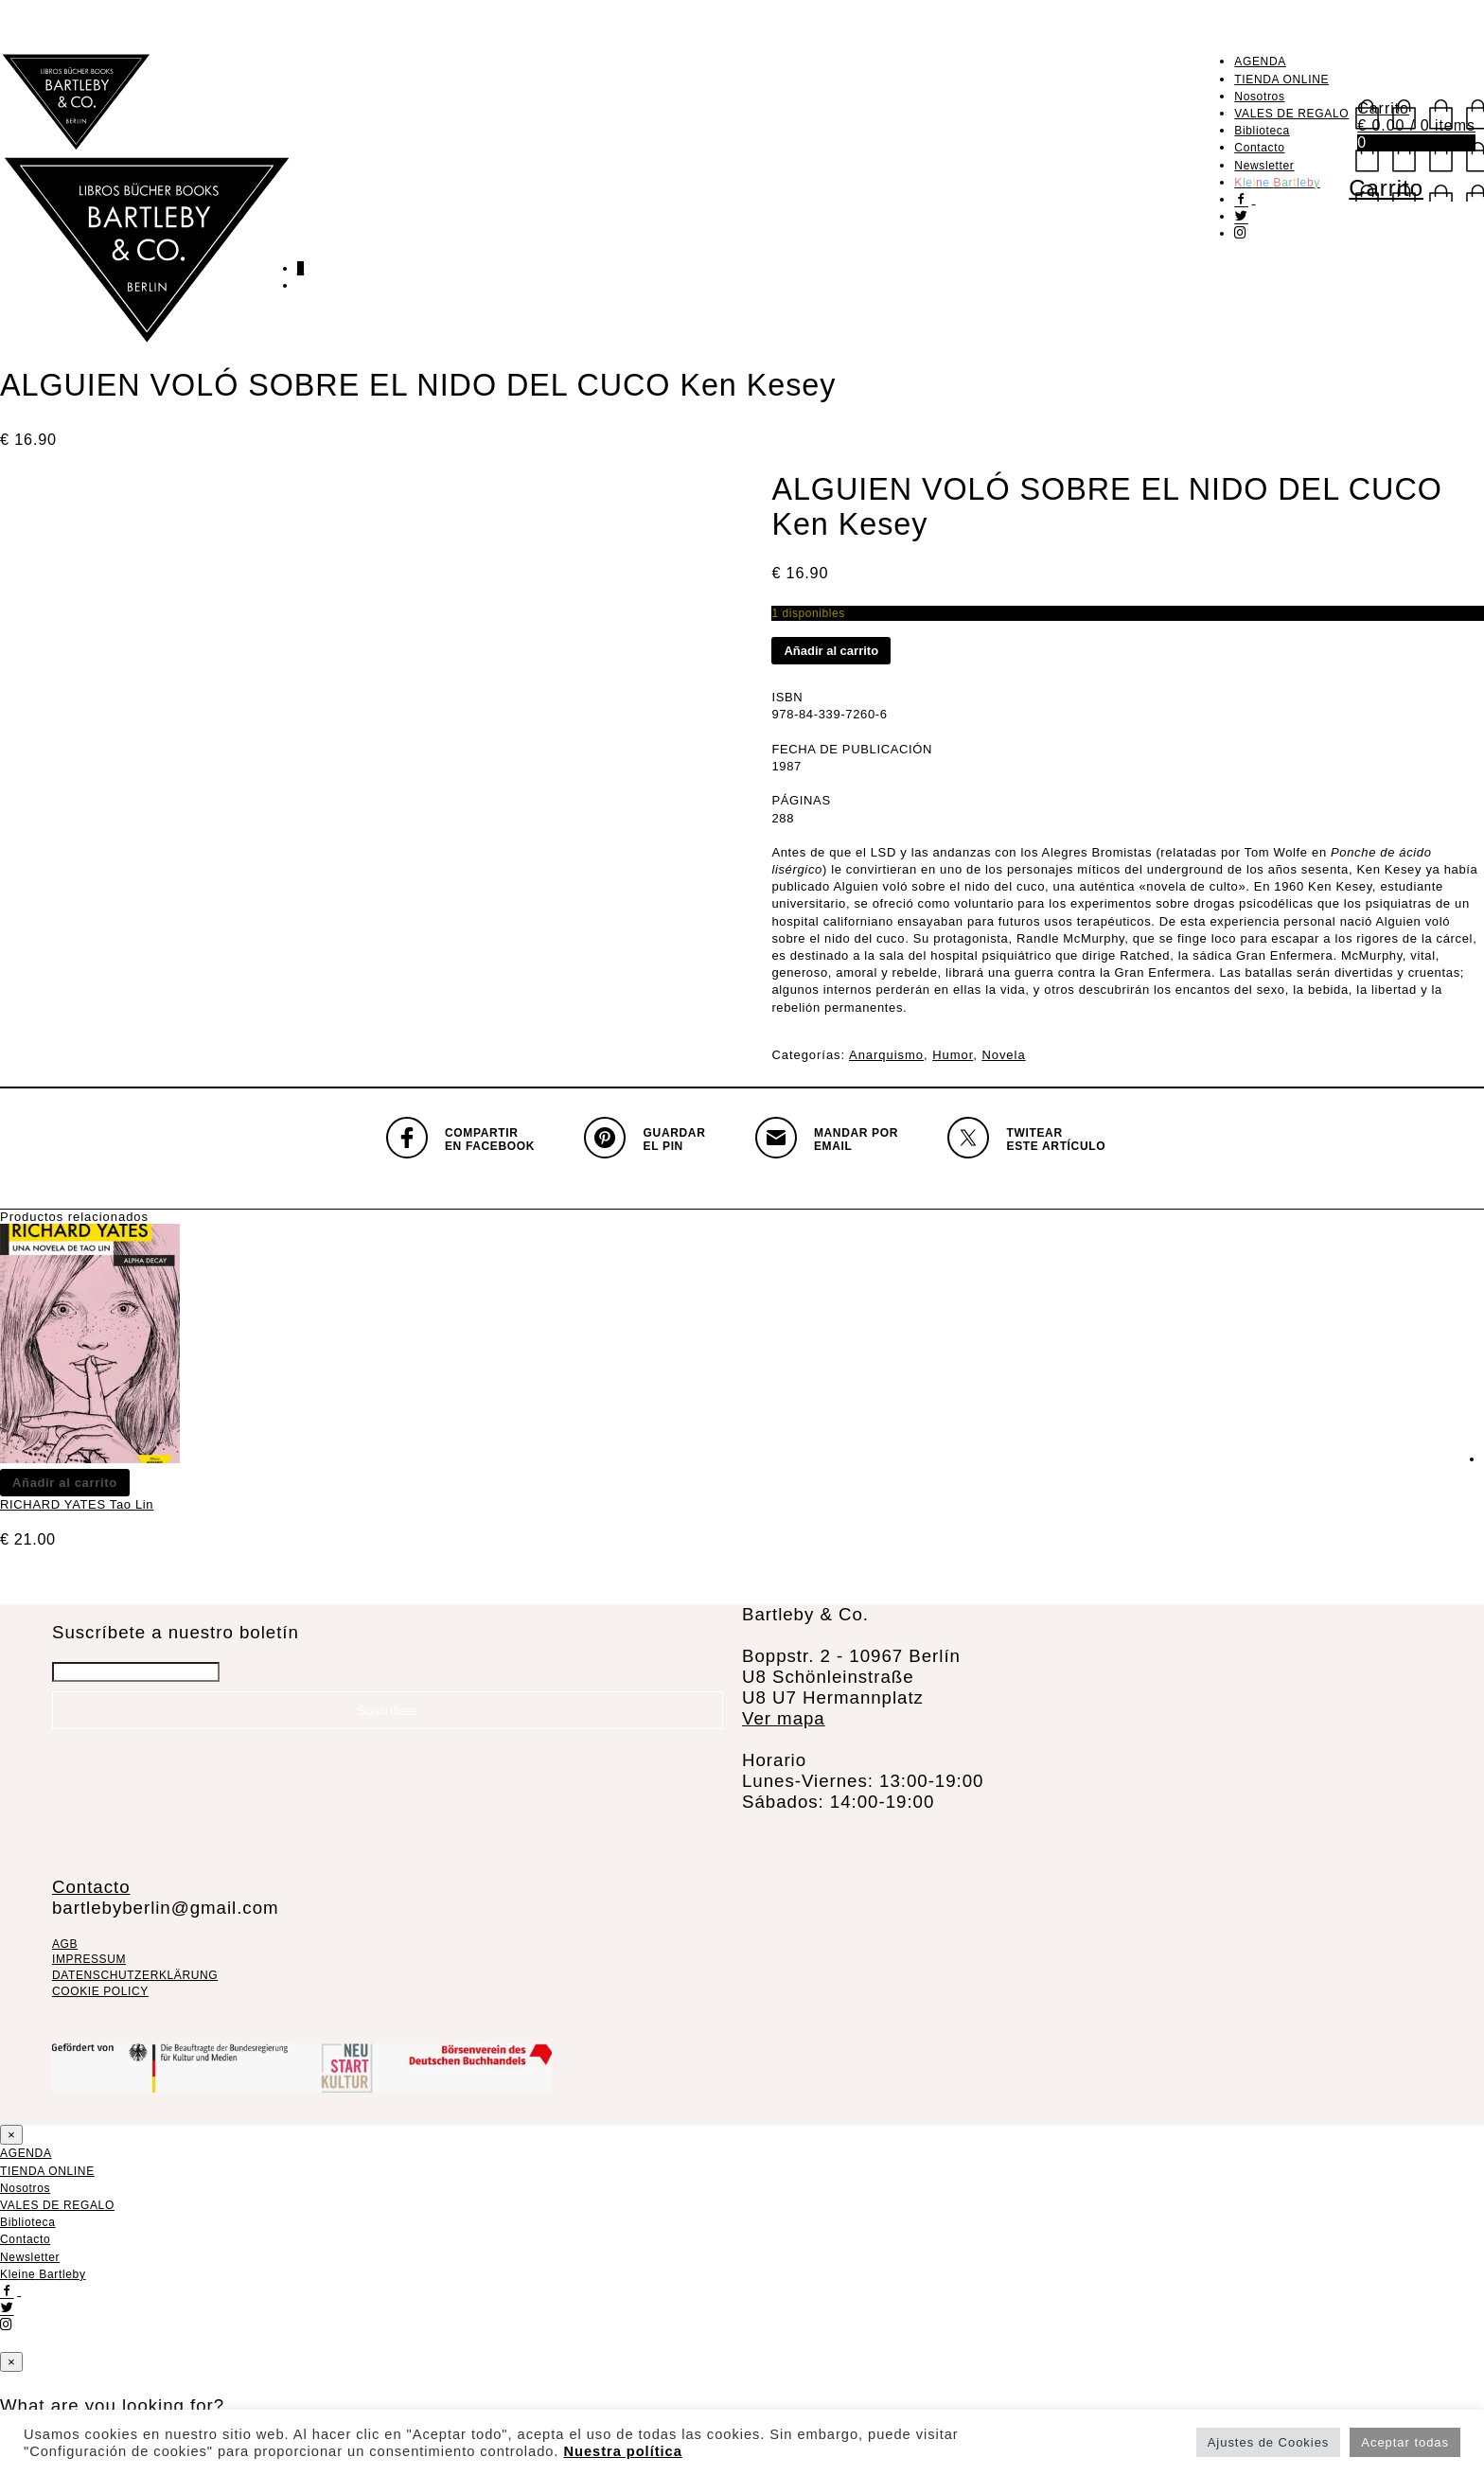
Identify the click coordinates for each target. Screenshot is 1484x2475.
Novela (1003, 1055)
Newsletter (1264, 165)
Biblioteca (1262, 130)
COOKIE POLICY (100, 1991)
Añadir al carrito (831, 651)
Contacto (1259, 147)
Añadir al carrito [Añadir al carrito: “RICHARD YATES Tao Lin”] (64, 1483)
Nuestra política (622, 2451)
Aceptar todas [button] (1405, 2442)
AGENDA (1260, 61)
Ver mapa (783, 1718)
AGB (65, 1944)
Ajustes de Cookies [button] (1269, 2442)
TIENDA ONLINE (1281, 79)
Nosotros (1259, 96)
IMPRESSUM (89, 1959)
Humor (952, 1055)
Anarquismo (886, 1055)
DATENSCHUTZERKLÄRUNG (135, 1975)
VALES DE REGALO (1291, 113)
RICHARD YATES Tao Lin (76, 1504)
